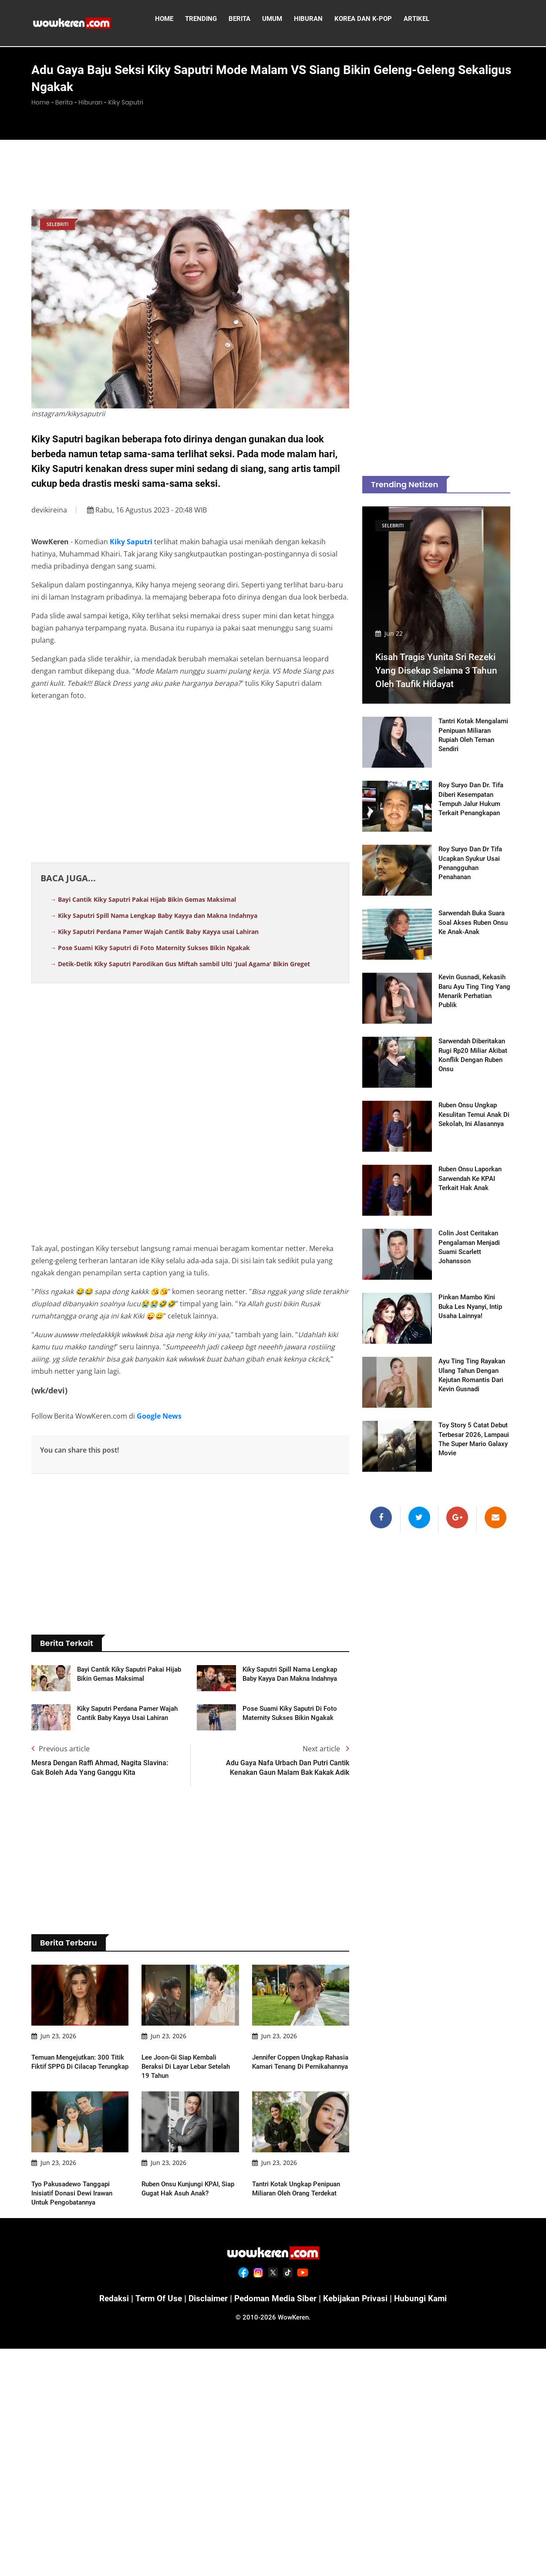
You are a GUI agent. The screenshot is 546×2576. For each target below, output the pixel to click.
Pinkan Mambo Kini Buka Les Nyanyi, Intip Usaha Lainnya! (470, 1307)
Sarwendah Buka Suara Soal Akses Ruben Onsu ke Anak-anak (473, 923)
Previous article (60, 1748)
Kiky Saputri (125, 102)
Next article (326, 1748)
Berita (64, 102)
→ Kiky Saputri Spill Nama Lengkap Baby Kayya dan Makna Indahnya (153, 915)
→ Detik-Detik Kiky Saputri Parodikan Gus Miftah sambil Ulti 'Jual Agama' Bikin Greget (180, 964)
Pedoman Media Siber (275, 2298)
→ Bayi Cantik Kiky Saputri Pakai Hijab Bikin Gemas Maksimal (143, 899)
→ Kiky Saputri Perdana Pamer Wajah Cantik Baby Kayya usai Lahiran (154, 931)
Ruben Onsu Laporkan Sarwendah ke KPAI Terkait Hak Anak (470, 1179)
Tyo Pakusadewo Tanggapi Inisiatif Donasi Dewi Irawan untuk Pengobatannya (71, 2193)
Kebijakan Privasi (358, 2298)
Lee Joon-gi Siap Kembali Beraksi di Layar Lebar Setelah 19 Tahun (186, 2066)
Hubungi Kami (426, 2298)
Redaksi (108, 2298)
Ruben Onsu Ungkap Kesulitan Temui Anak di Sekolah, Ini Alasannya (473, 1115)
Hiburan (90, 102)
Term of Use (154, 2298)
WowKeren (293, 2317)
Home (40, 102)
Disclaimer (205, 2298)
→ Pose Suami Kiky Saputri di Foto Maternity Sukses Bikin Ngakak (150, 948)
